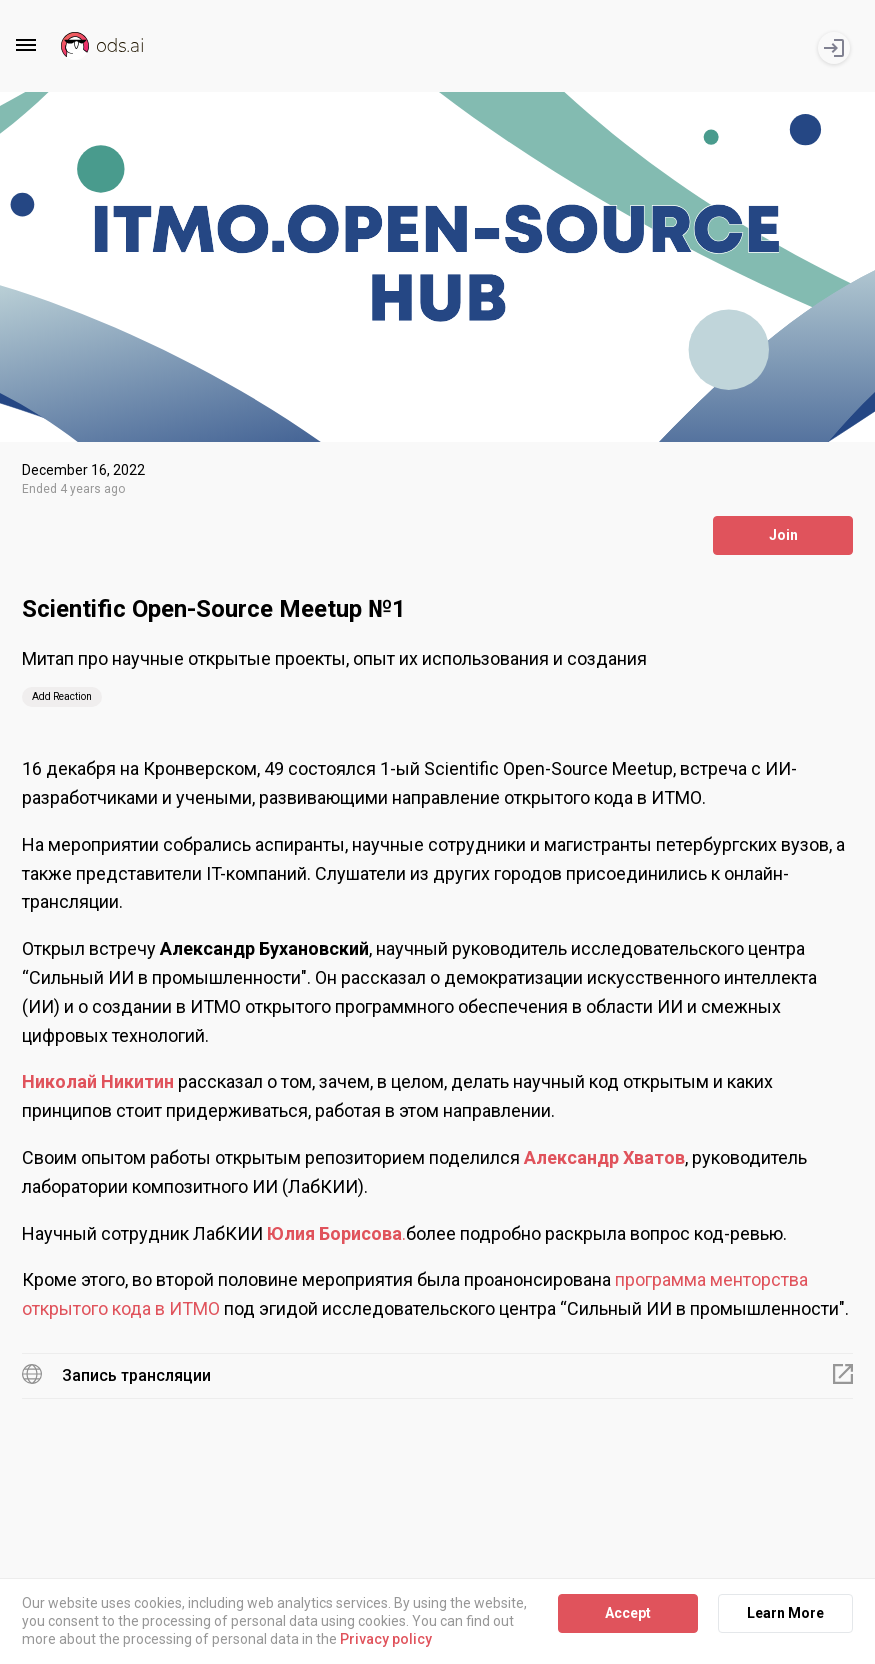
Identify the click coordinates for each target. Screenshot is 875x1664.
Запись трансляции (136, 1375)
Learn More (785, 1613)
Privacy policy (386, 1640)
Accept (628, 1613)
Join (783, 535)
